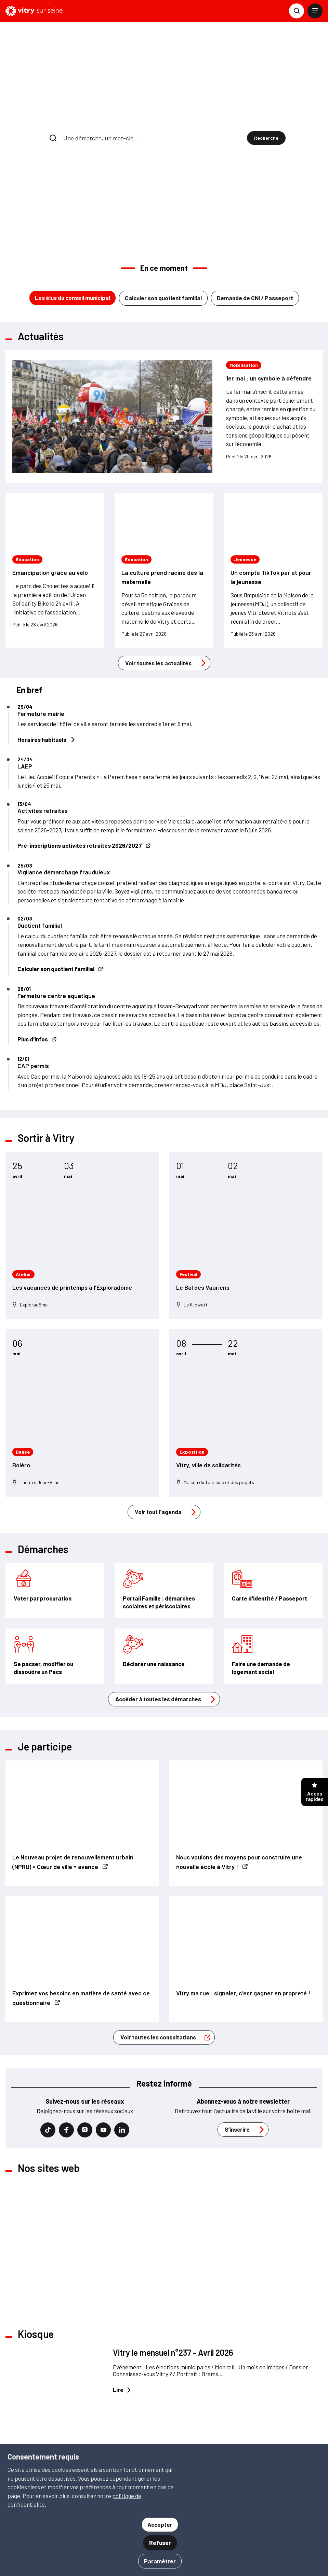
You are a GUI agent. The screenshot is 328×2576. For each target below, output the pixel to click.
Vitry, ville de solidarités (208, 1346)
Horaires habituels (46, 621)
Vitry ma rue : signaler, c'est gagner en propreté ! (243, 1874)
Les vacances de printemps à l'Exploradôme (72, 1169)
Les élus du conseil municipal (72, 179)
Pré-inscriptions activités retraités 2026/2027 (84, 727)
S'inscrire (198, 2416)
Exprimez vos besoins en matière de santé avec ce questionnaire (81, 1879)
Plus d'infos (37, 921)
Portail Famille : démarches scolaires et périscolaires (159, 1483)
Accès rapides (315, 1793)
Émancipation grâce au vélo (50, 454)
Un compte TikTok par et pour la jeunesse (271, 458)
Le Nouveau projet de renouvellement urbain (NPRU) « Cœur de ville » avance (72, 1743)
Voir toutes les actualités (167, 544)
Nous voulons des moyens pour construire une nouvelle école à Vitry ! (239, 1743)
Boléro (21, 1346)
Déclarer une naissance (154, 1545)
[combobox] (153, 78)
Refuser (160, 2542)
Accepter (159, 2524)
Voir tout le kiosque (154, 2349)
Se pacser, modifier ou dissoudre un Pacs (43, 1549)
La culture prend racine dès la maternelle (162, 458)
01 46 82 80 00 (44, 2437)
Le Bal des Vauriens (202, 1169)
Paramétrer (160, 2561)
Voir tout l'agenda (167, 1393)
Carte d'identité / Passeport (269, 1479)
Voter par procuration (42, 1479)
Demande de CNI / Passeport (255, 179)
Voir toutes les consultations (167, 1919)
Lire (122, 2271)
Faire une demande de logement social (261, 1549)
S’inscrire (246, 2011)
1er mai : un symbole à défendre (269, 259)
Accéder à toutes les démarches (167, 1581)
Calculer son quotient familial (163, 179)
